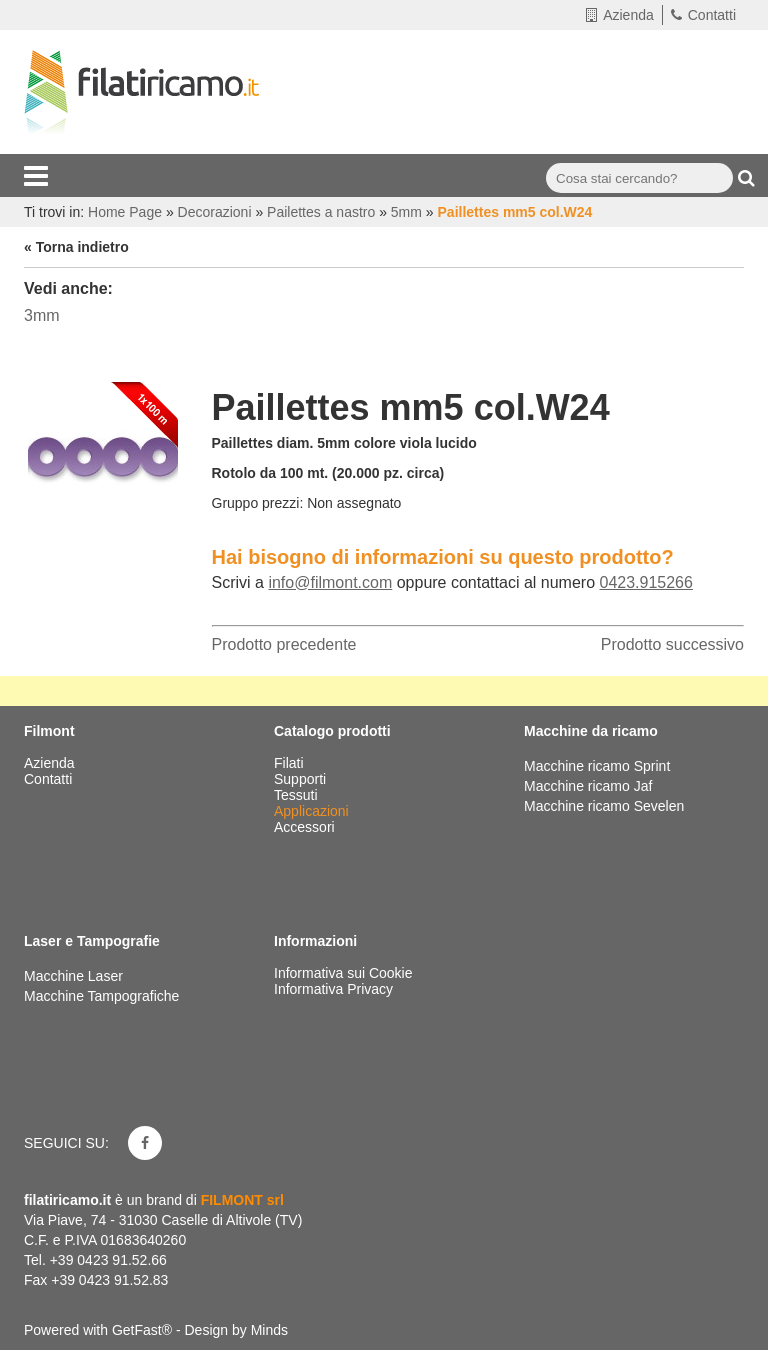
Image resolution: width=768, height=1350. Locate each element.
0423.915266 (645, 582)
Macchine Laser (73, 976)
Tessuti (297, 795)
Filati (290, 763)
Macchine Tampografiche (101, 996)
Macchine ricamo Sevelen (604, 806)
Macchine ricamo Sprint (597, 766)
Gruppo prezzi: (258, 503)
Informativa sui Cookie (343, 973)
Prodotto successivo (672, 644)
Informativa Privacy (333, 989)
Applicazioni (313, 811)
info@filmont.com (330, 582)
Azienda (620, 15)
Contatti (703, 15)
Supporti (302, 779)
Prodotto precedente (284, 644)
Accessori (306, 827)
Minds (269, 1330)
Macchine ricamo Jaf (588, 786)
